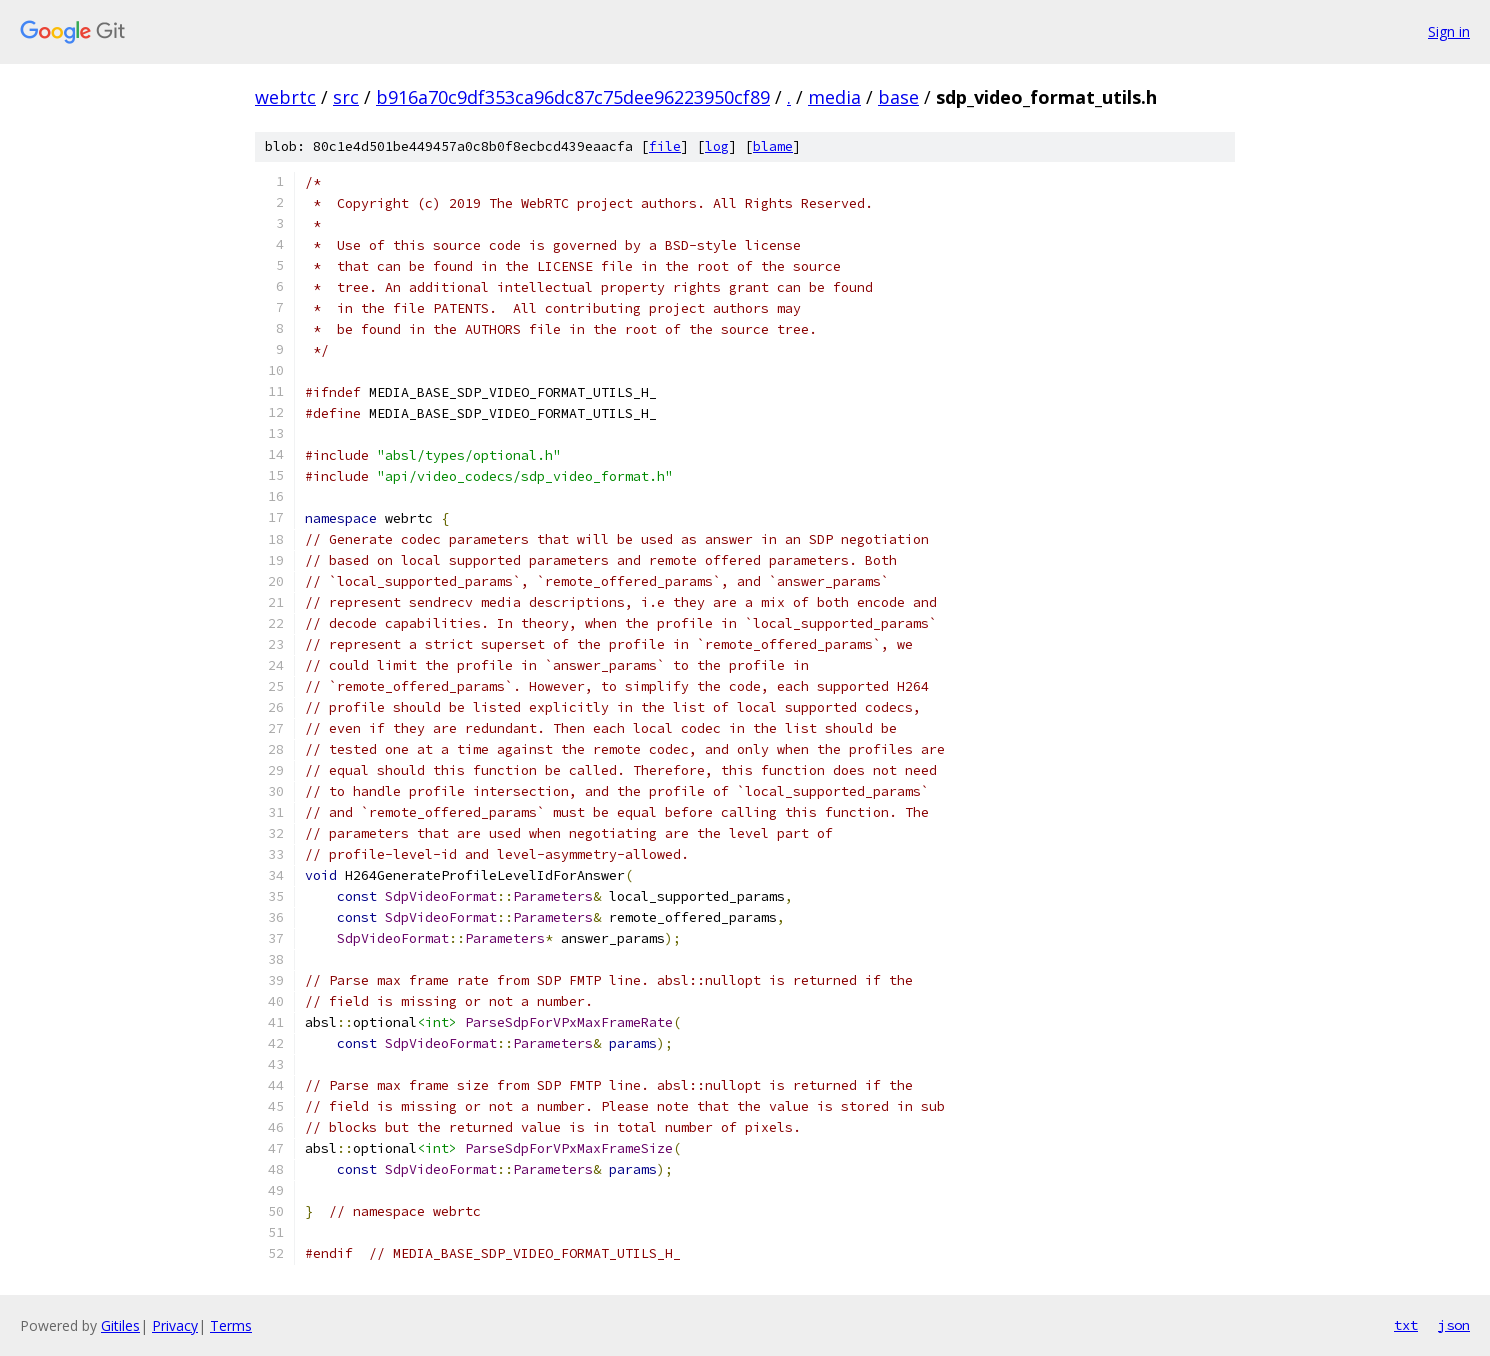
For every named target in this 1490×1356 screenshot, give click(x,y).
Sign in (1449, 31)
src (346, 97)
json (1454, 1325)
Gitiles (120, 1325)
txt (1406, 1325)
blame (773, 146)
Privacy (175, 1325)
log (717, 146)
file (665, 146)
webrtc (285, 97)
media (834, 97)
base (898, 97)
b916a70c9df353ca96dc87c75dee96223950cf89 (573, 97)
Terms (231, 1325)
